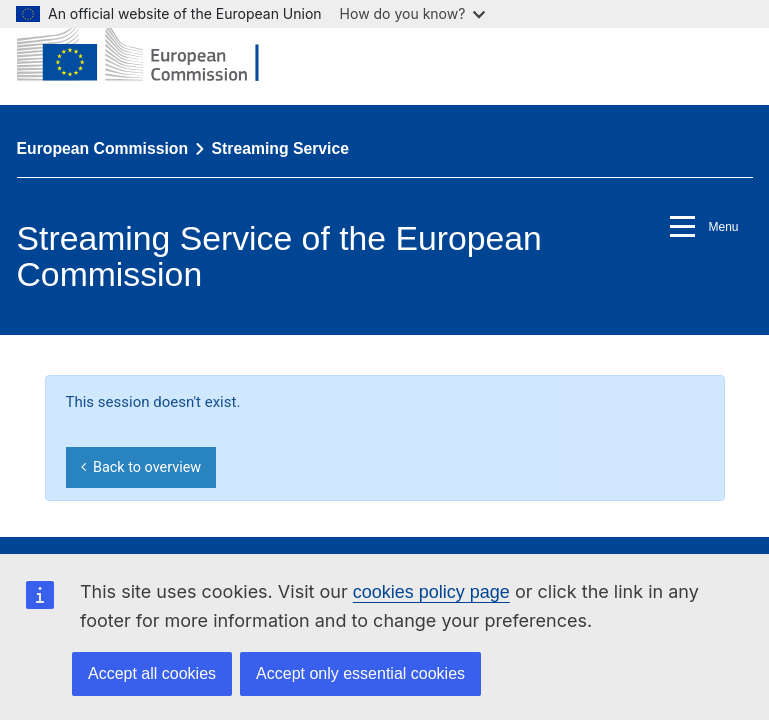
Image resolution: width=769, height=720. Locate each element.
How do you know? (413, 13)
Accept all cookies (152, 673)
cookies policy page (431, 592)
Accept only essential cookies (360, 673)
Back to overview (141, 467)
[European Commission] (153, 52)
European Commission (103, 148)
